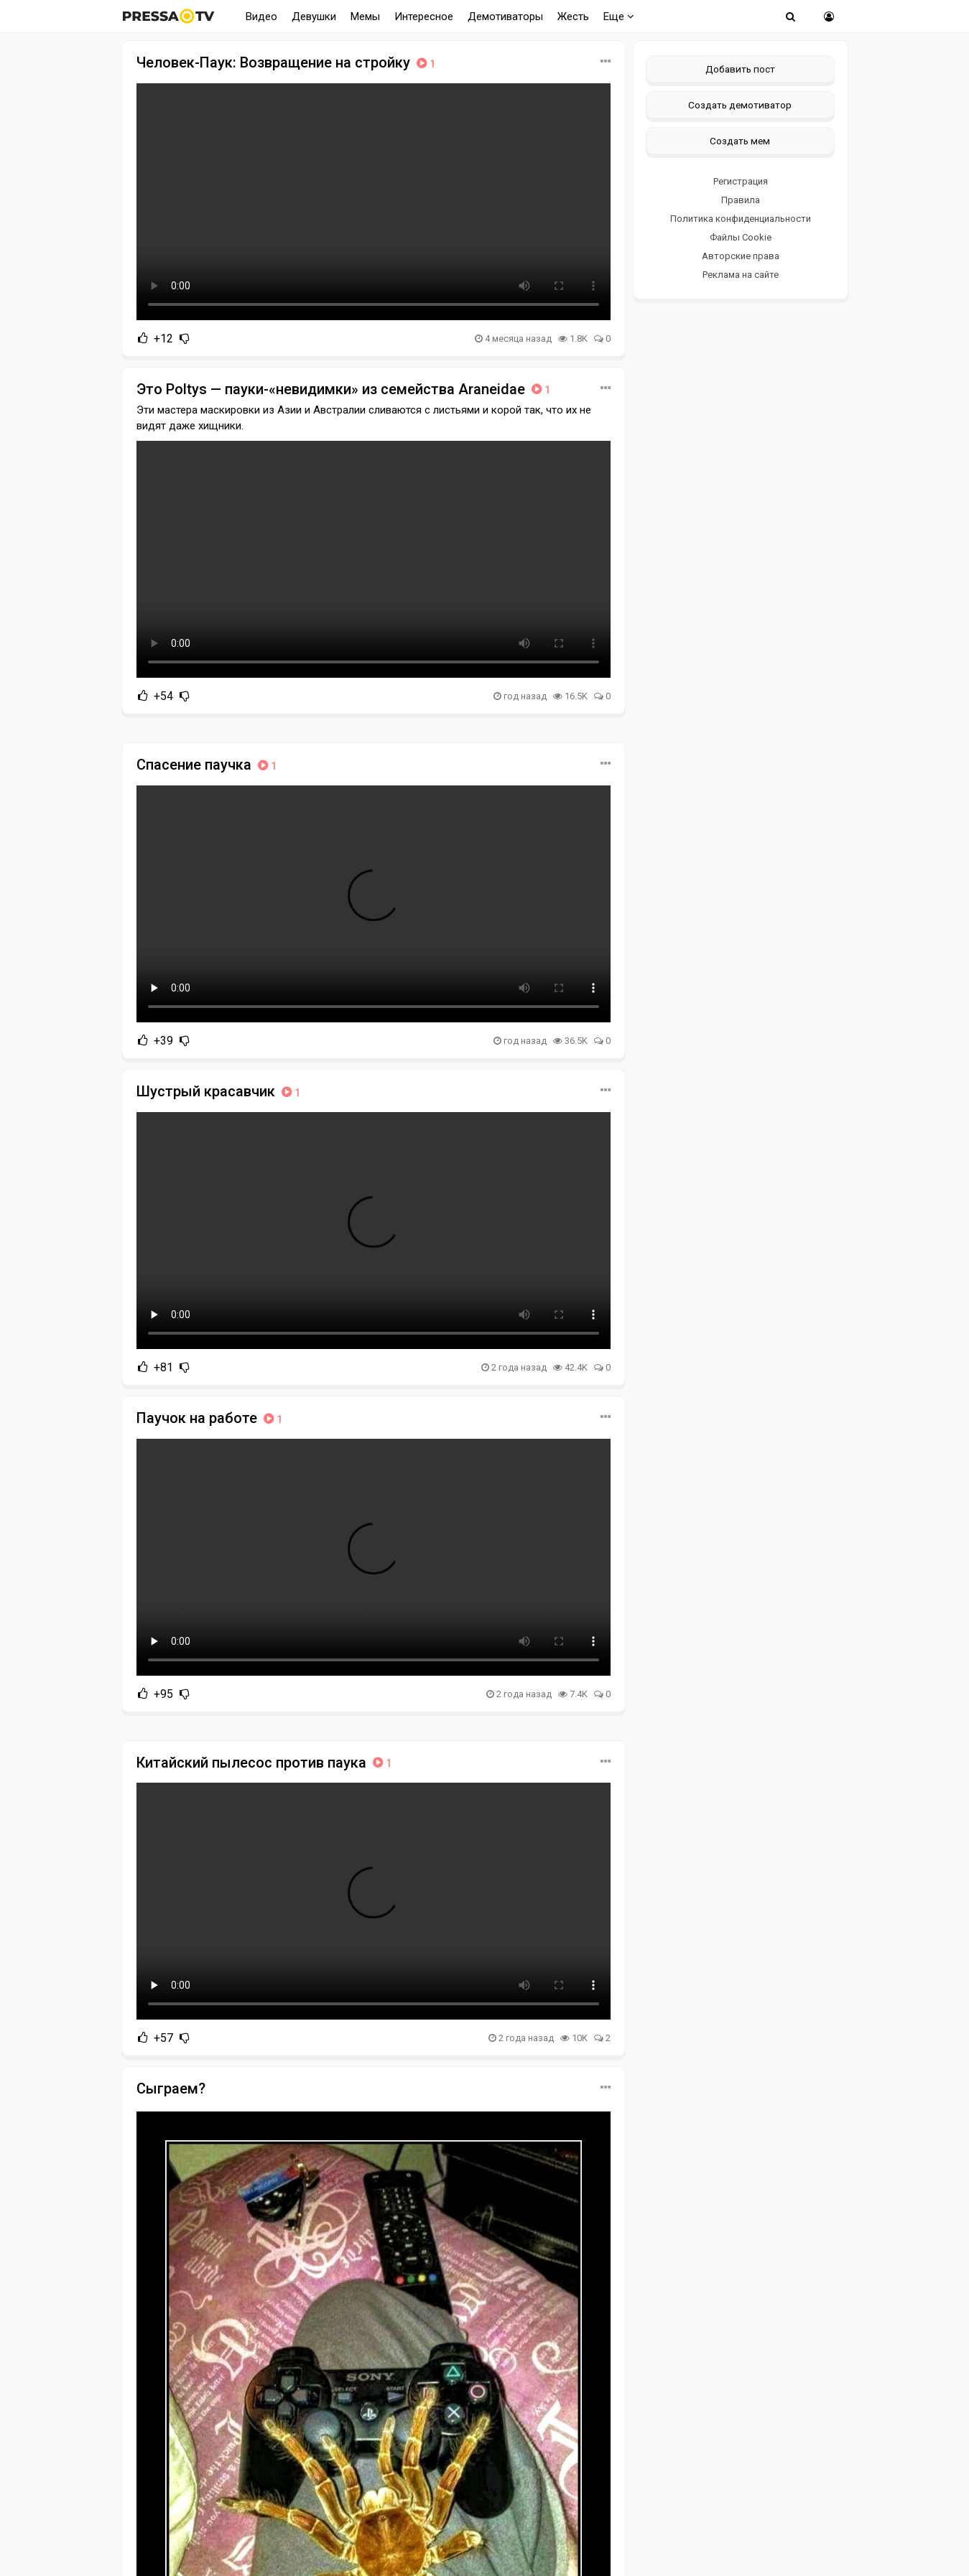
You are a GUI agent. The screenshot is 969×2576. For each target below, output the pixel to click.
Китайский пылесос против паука (265, 1762)
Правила (740, 200)
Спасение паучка (207, 764)
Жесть (573, 16)
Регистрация (740, 181)
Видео (261, 16)
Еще (618, 16)
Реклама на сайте (741, 274)
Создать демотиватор (740, 105)
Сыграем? (170, 2088)
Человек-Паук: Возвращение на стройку (287, 62)
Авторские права (740, 256)
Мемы (365, 16)
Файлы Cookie (740, 237)
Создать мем (740, 140)
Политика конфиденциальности (740, 218)
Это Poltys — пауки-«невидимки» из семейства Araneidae (344, 389)
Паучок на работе (210, 1418)
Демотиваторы (505, 16)
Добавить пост (740, 69)
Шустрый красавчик (219, 1091)
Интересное (423, 16)
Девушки (314, 16)
